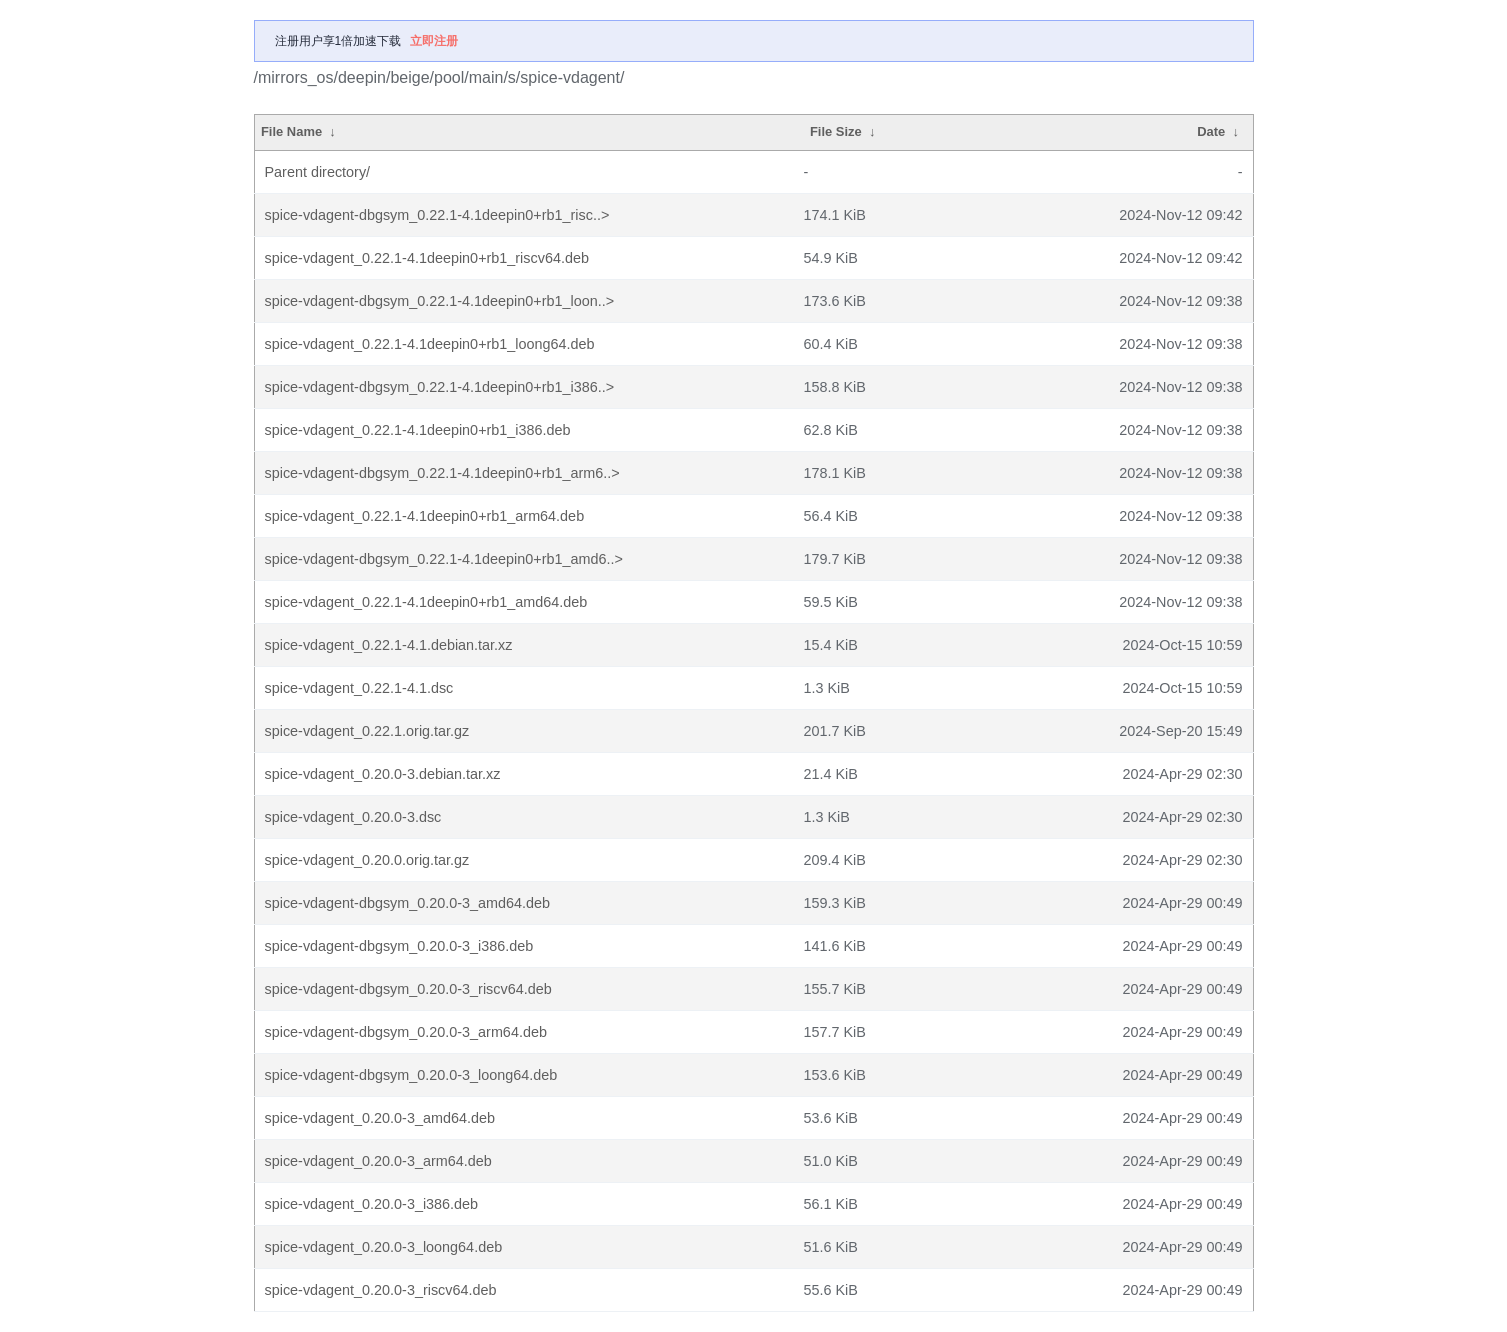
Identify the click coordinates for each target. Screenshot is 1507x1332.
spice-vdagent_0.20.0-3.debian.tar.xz (383, 774)
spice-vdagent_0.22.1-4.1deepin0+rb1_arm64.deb (425, 516)
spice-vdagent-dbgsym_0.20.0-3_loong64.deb (411, 1075)
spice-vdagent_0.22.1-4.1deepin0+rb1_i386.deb (418, 430)
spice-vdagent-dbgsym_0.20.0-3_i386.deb (399, 946)
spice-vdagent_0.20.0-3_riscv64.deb (381, 1290)
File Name (291, 131)
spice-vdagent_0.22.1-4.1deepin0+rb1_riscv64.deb (427, 258)
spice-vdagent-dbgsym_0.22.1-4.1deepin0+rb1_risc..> (437, 215)
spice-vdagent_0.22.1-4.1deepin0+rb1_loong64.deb (430, 344)
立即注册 (434, 41)
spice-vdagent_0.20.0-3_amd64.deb (380, 1118)
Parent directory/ (318, 172)
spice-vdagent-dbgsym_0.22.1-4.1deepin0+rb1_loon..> (440, 301)
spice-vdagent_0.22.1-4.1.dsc (359, 688)
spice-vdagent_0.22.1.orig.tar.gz (367, 731)
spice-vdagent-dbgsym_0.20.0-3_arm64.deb (406, 1032)
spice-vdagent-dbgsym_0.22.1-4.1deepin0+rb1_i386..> (440, 387)
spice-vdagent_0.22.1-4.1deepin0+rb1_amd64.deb (426, 602)
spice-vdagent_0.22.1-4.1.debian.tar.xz (389, 645)
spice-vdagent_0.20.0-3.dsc (353, 817)
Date (1211, 131)
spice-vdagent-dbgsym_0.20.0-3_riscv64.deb (408, 989)
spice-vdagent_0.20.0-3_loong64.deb (384, 1247)
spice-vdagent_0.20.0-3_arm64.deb (378, 1161)
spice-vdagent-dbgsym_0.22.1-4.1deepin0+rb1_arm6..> (442, 473)
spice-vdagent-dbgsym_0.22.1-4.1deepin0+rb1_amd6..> (444, 559)
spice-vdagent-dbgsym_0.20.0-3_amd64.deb (408, 903)
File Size (836, 131)
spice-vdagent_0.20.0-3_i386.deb (372, 1204)
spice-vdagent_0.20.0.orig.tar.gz (367, 860)
